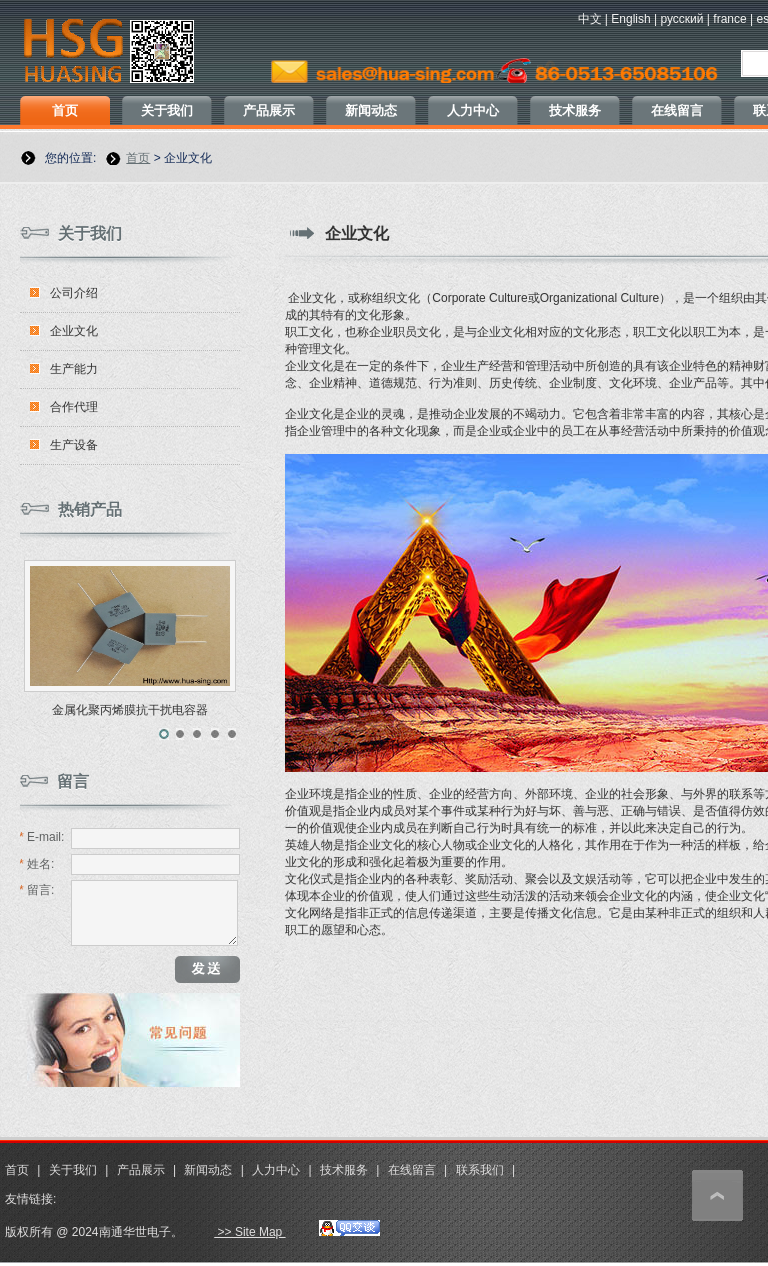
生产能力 (74, 369)
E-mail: (41, 837)
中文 (590, 19)
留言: (36, 890)
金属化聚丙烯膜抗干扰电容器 (130, 710)
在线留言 (677, 110)
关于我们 (167, 110)
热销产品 (90, 509)
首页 (65, 110)
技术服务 (575, 110)
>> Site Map (249, 1232)
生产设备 (74, 445)
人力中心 (473, 110)
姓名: (36, 864)
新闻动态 (371, 110)
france (729, 19)
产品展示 (269, 110)
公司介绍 (74, 293)
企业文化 (74, 331)
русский (681, 19)
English (630, 19)
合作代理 (74, 407)
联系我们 (480, 1170)
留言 (73, 781)
